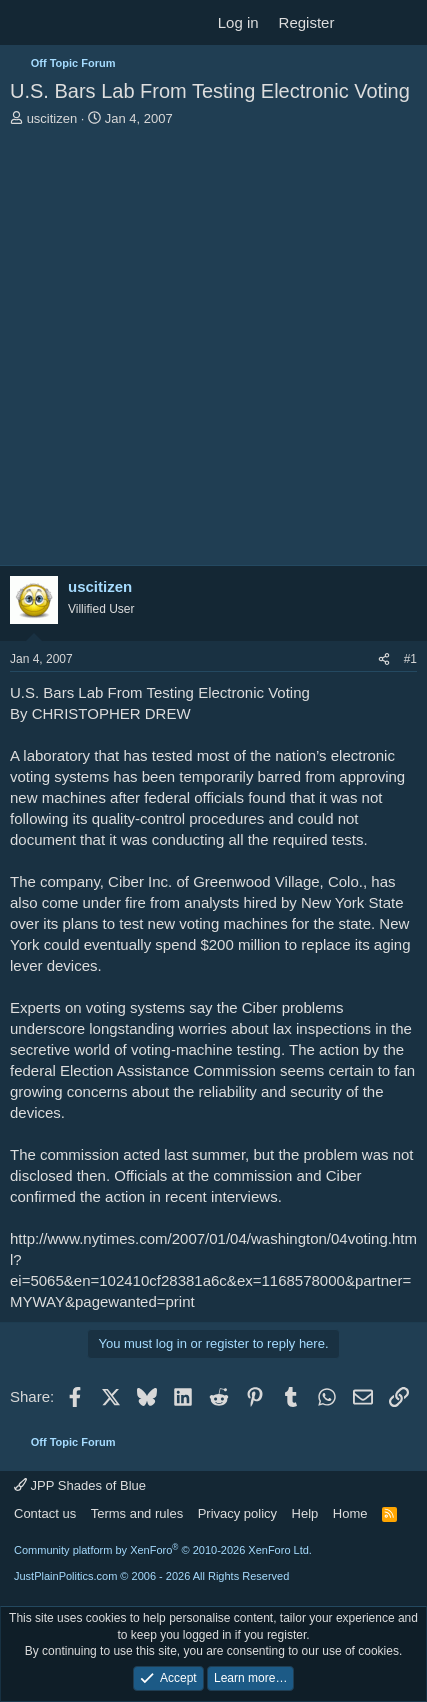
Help (305, 1513)
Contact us (45, 1513)
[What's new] (363, 22)
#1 (410, 659)
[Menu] (27, 23)
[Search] (403, 22)
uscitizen (52, 118)
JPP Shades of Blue (80, 1485)
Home (350, 1513)
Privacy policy (237, 1513)
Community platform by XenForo (163, 1550)
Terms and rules (137, 1513)
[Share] (384, 659)
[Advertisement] (213, 351)
